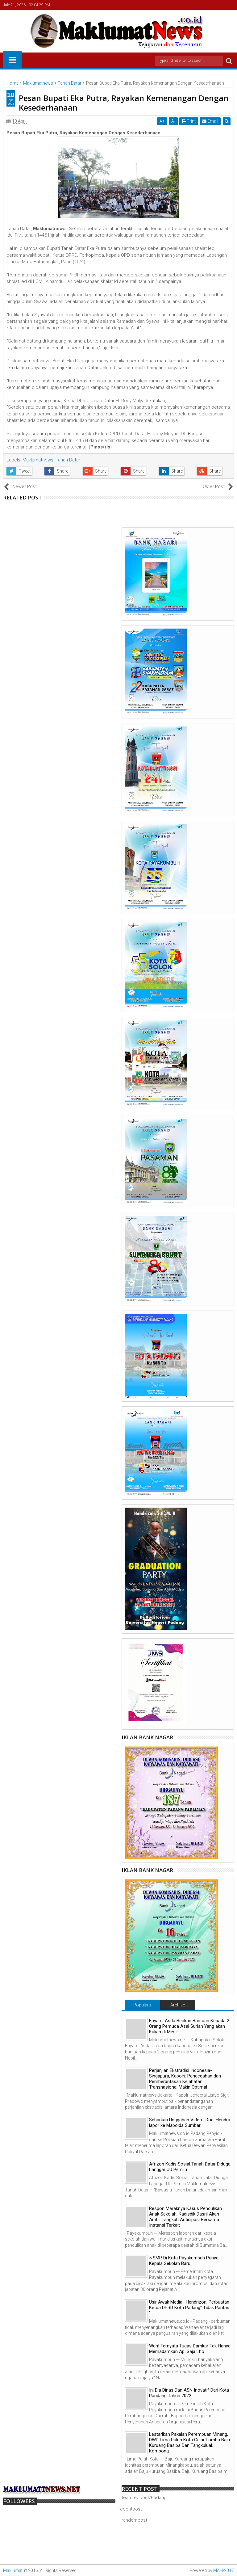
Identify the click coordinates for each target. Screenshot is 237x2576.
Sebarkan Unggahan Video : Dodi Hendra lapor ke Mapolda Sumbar (189, 2122)
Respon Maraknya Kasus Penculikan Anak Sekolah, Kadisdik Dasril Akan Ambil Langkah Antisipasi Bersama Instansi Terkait (185, 2217)
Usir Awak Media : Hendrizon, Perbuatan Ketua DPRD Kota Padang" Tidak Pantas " (189, 2307)
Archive (177, 2004)
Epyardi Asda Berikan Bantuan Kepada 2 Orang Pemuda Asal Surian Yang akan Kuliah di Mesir (189, 2026)
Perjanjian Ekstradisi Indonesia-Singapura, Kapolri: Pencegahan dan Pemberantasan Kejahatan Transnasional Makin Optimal (185, 2079)
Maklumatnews (38, 460)
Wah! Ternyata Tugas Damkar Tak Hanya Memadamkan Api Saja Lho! (190, 2348)
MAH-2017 (223, 2570)
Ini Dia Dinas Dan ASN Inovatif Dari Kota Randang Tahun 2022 (189, 2392)
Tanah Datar (68, 460)
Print (189, 121)
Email (210, 121)
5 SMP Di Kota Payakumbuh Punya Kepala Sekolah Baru (183, 2260)
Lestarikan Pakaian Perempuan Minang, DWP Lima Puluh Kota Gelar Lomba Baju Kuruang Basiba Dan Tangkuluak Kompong (189, 2442)
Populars (142, 2004)
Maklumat (13, 2570)
